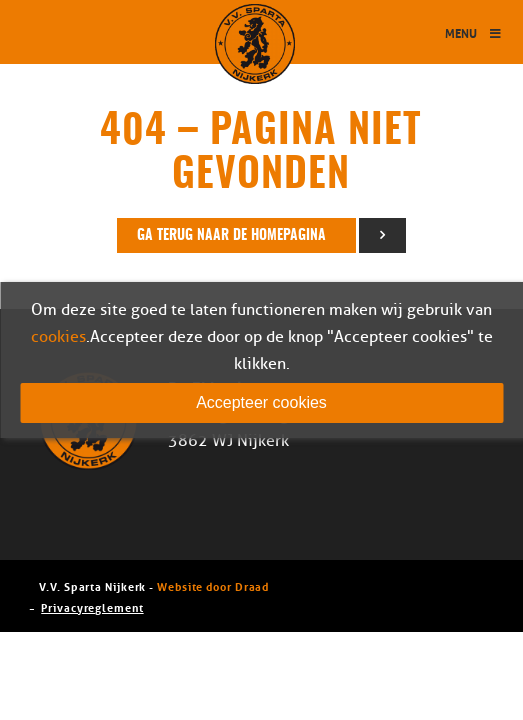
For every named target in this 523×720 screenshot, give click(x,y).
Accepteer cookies (261, 402)
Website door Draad (213, 585)
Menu (474, 32)
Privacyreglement (92, 606)
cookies (58, 337)
